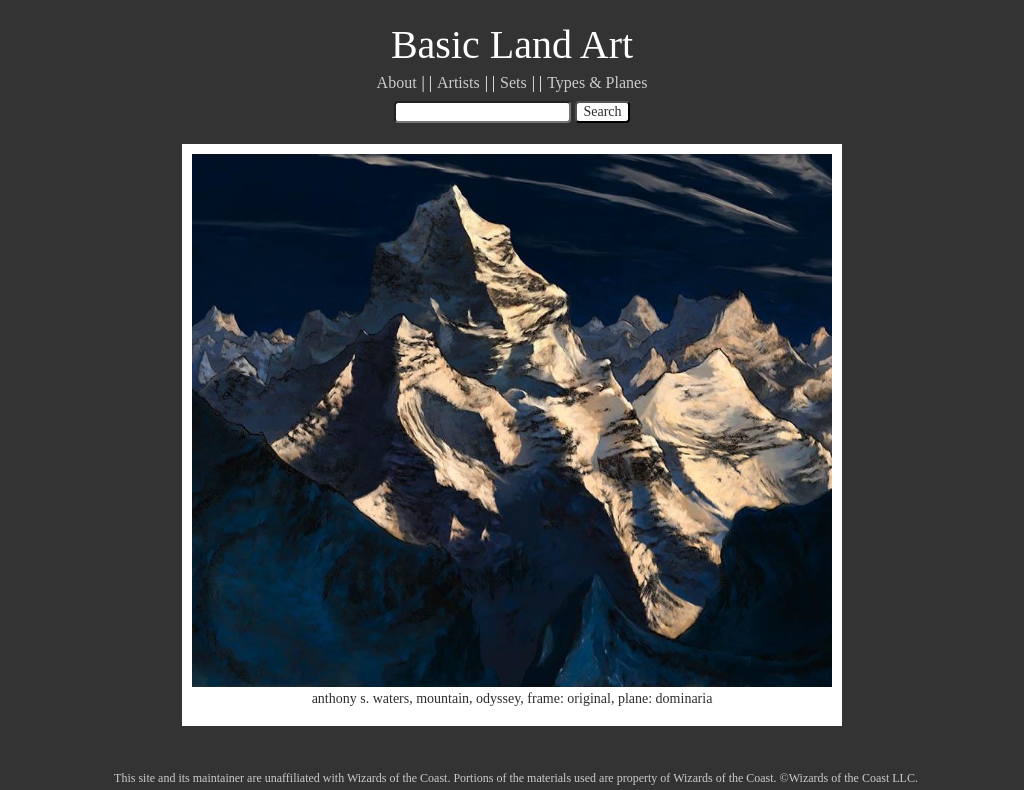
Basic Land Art (512, 44)
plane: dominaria (665, 698)
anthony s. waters (361, 698)
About (397, 82)
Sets (513, 82)
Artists (458, 82)
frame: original (569, 698)
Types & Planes (597, 82)
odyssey (498, 698)
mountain (442, 698)
